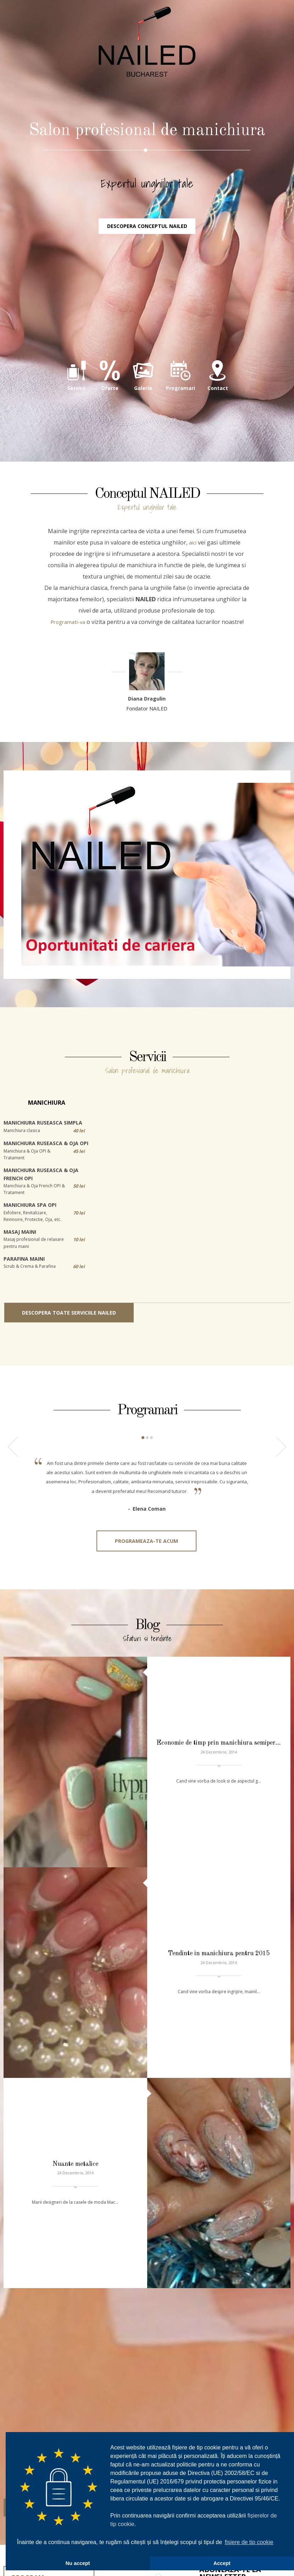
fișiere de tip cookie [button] (249, 2542)
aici (192, 600)
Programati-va (67, 679)
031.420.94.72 (147, 2322)
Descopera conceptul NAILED (147, 281)
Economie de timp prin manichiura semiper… (218, 1779)
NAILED (147, 78)
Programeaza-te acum (146, 1622)
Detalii (30, 2228)
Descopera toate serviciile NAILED (69, 1370)
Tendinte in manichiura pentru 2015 (219, 1899)
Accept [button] (222, 2563)
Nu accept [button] (78, 2563)
